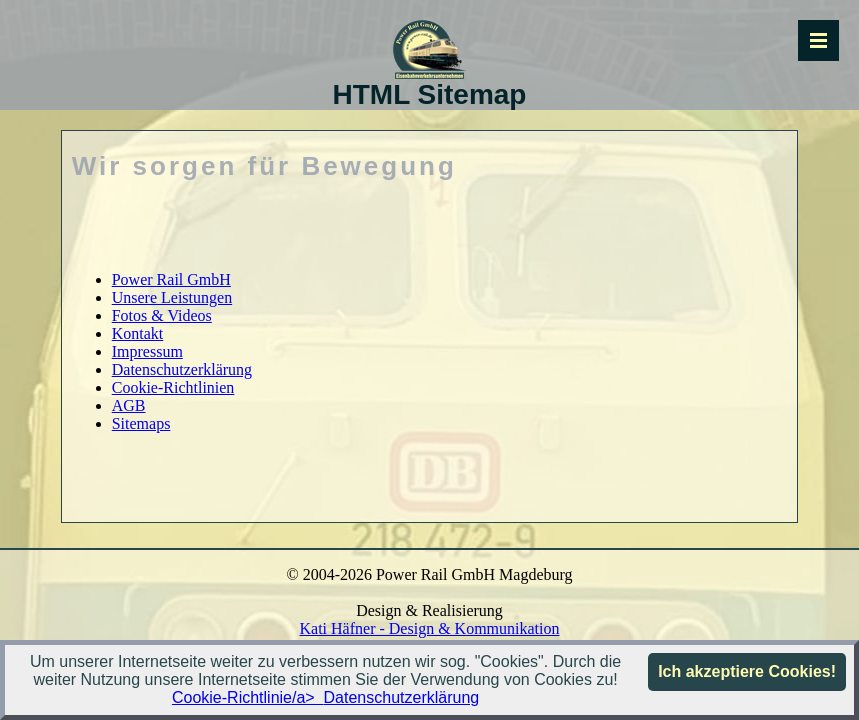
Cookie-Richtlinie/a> (248, 697)
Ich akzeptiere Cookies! (747, 671)
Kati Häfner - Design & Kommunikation (430, 628)
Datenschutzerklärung (402, 697)
